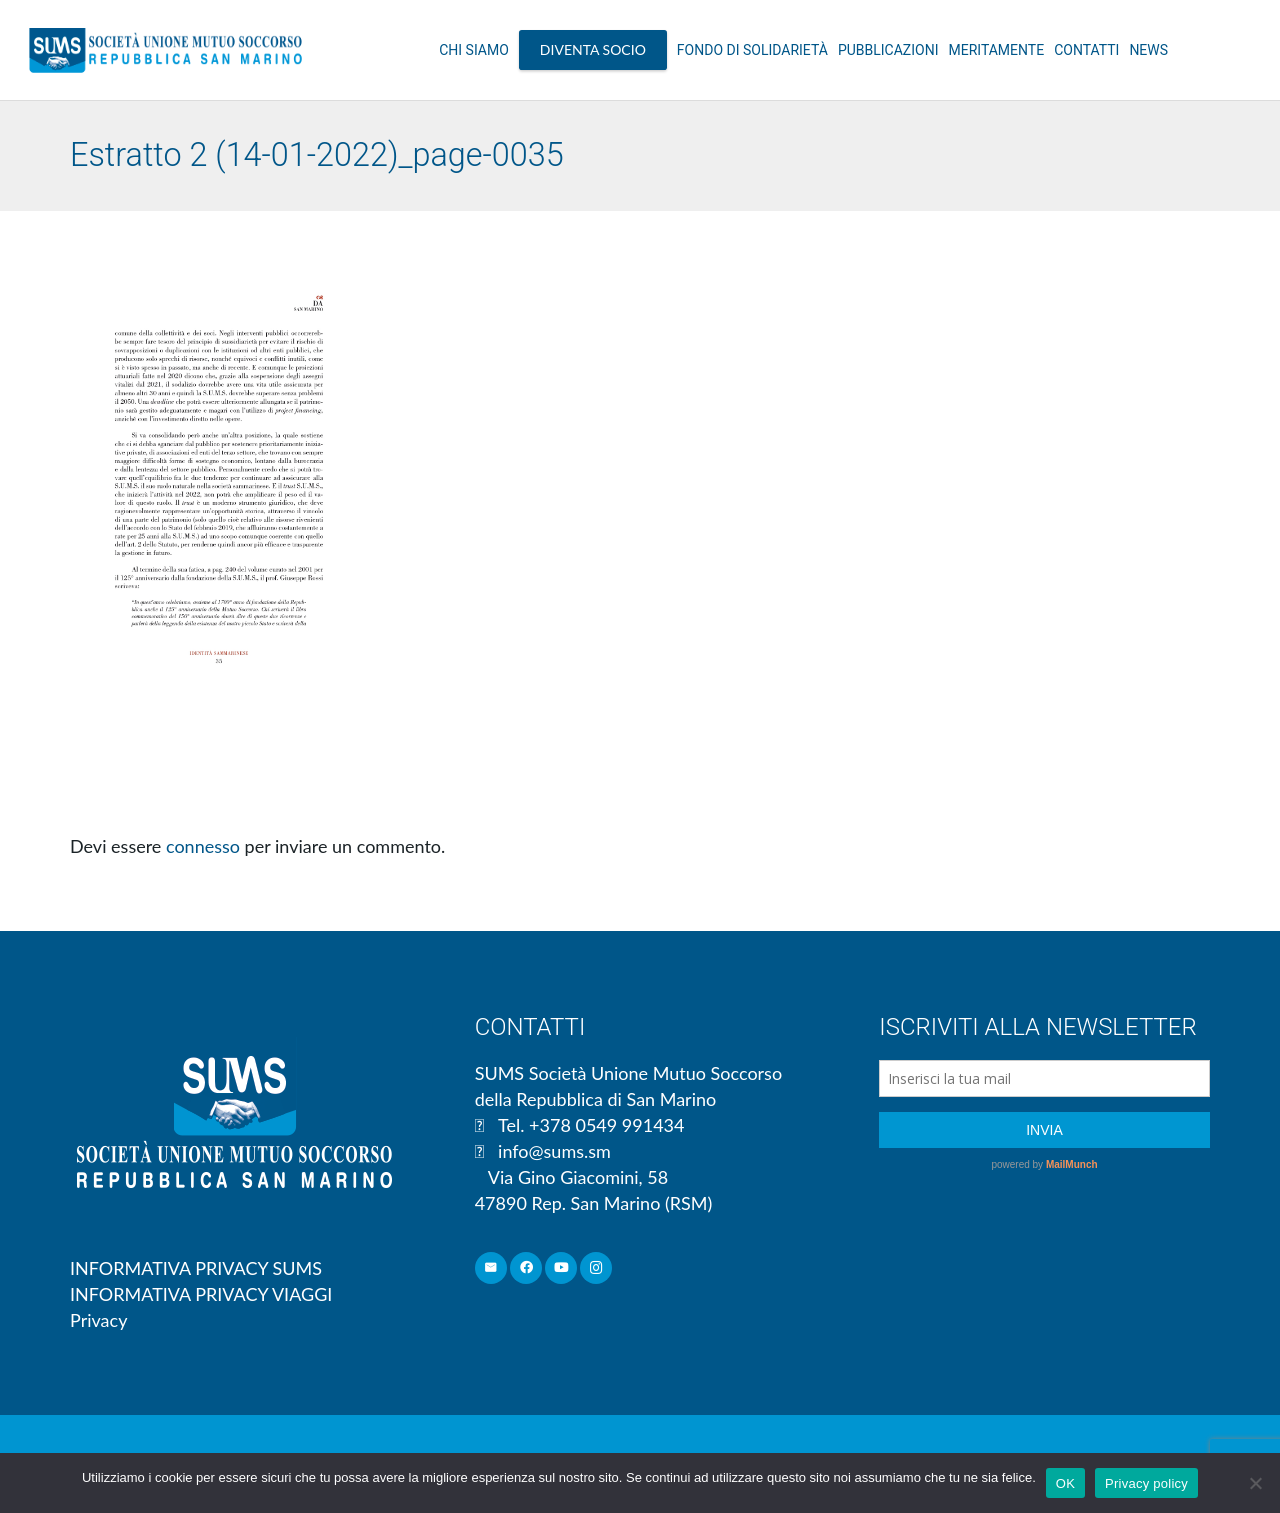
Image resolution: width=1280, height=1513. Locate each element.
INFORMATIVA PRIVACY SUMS (196, 1268)
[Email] (491, 1268)
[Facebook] (526, 1268)
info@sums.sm (554, 1151)
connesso (203, 846)
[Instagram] (596, 1268)
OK (1065, 1483)
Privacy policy (1146, 1483)
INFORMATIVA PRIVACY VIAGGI (201, 1294)
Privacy (98, 1320)
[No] (1255, 1483)
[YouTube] (561, 1268)
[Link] (165, 50)
